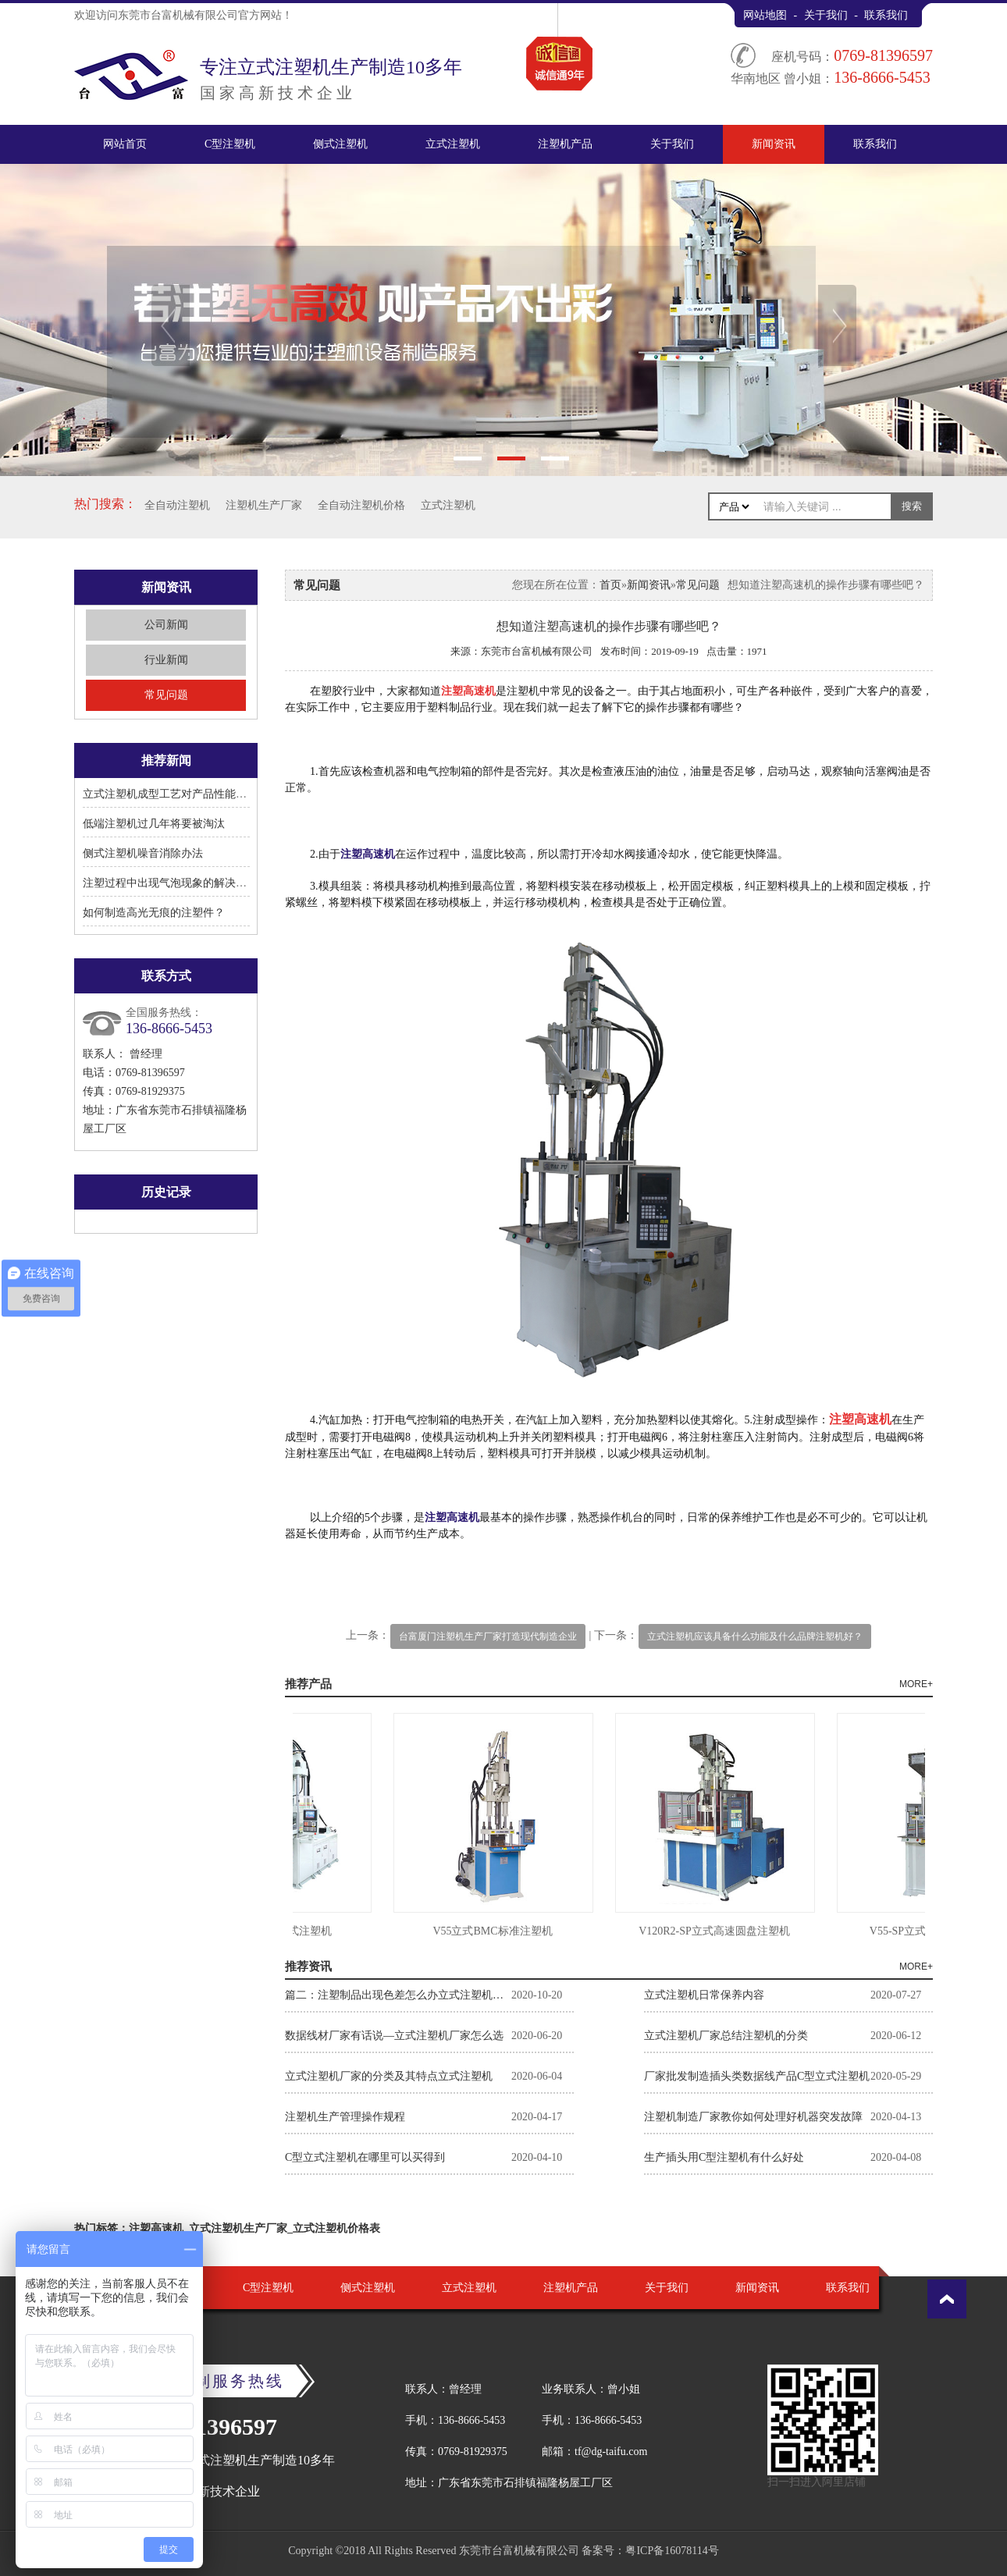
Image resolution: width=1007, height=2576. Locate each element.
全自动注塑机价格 (361, 505)
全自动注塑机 (177, 505)
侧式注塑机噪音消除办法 (143, 853)
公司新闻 (166, 625)
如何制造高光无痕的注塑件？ (154, 912)
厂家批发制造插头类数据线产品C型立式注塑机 (757, 2076)
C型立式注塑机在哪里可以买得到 (365, 2157)
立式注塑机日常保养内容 (704, 1995)
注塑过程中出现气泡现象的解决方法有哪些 (186, 883)
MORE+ (916, 1684)
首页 (610, 585)
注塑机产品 (565, 144)
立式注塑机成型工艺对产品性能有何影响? (183, 794)
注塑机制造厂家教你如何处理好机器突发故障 (753, 2117)
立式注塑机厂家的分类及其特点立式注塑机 (389, 2076)
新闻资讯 (773, 144)
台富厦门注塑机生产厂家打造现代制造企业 (488, 1636)
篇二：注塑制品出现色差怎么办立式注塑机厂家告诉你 (398, 1995)
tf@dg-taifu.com (611, 2451)
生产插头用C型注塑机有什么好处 (724, 2157)
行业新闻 (166, 660)
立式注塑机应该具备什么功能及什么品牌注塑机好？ (755, 1636)
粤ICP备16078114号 (671, 2550)
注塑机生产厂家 (264, 505)
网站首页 (125, 144)
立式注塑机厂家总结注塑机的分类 (726, 2035)
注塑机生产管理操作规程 (345, 2117)
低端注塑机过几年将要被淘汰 (154, 824)
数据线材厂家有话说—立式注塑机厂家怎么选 (394, 2035)
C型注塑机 (230, 144)
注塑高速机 (367, 854)
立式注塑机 (452, 144)
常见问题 (166, 695)
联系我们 (886, 15)
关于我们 (826, 15)
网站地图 (765, 15)
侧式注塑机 (340, 144)
